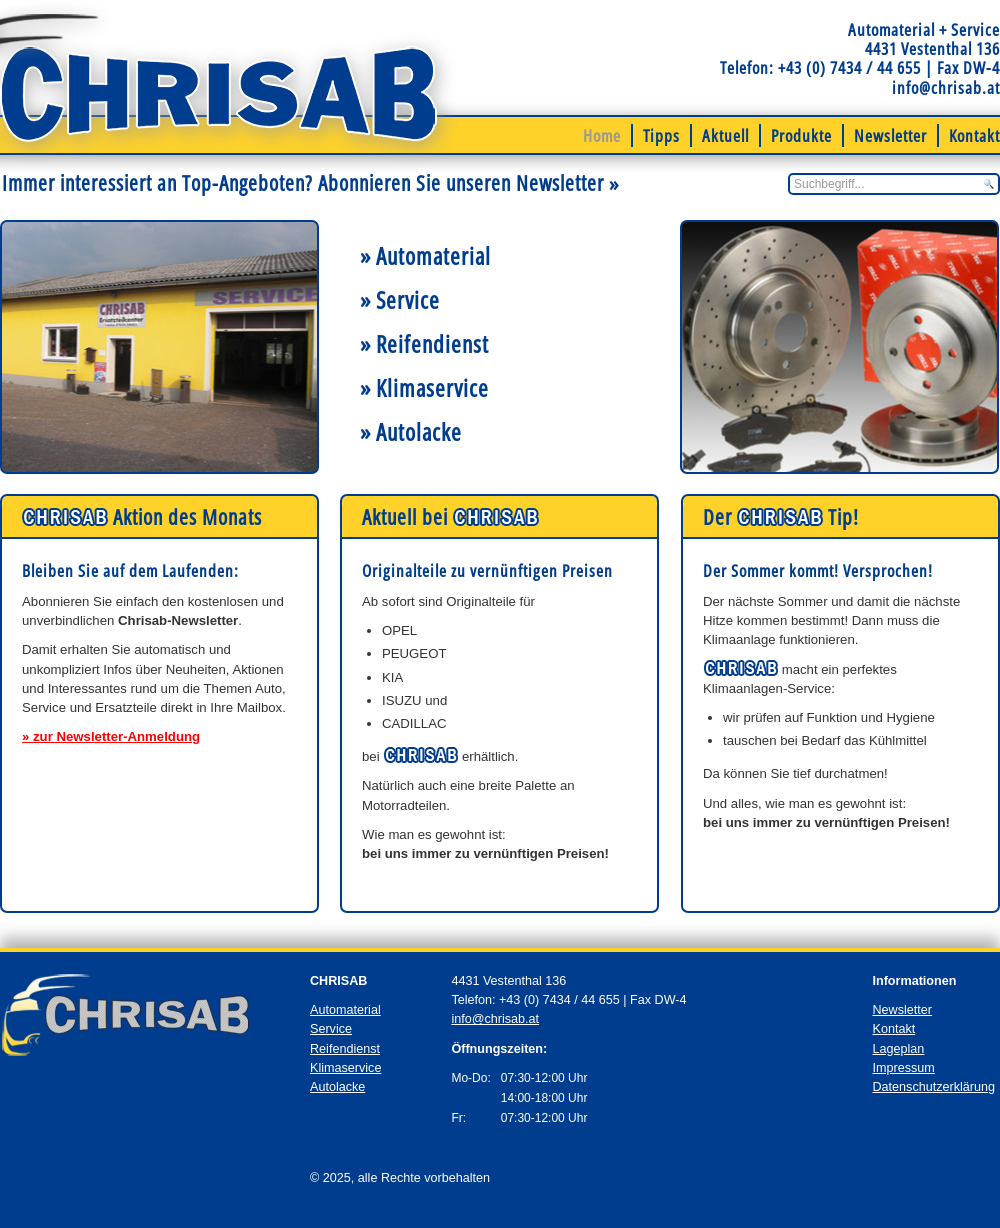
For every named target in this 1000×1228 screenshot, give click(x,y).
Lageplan (898, 1049)
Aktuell (725, 135)
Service (331, 1029)
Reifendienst (345, 1049)
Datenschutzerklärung (933, 1087)
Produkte (801, 135)
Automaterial (345, 1010)
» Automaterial (425, 256)
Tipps (661, 135)
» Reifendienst (424, 344)
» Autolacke (411, 432)
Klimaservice (345, 1068)
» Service (400, 300)
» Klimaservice (424, 388)
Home (602, 135)
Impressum (903, 1068)
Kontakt (974, 135)
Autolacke (337, 1087)
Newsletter (890, 135)
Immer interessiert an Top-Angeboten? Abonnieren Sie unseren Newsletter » (311, 182)
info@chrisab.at (946, 87)
